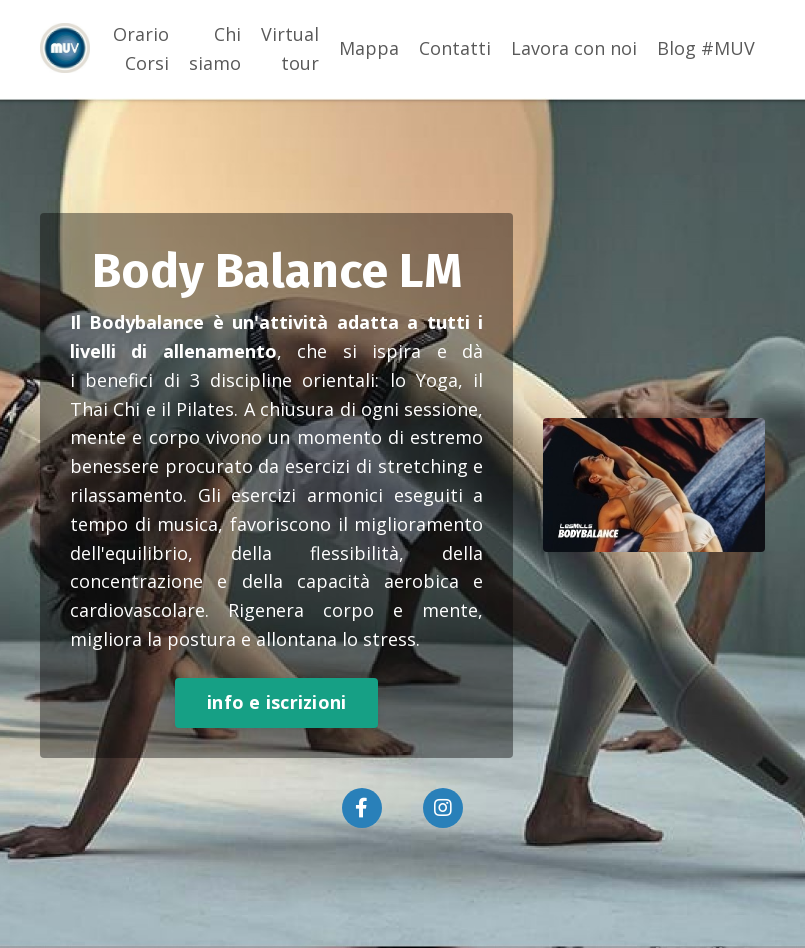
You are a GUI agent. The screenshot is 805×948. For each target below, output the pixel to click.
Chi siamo (215, 48)
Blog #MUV (706, 48)
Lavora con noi (574, 48)
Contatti (455, 48)
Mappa (369, 48)
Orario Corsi (141, 48)
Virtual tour (290, 48)
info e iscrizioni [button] (276, 702)
